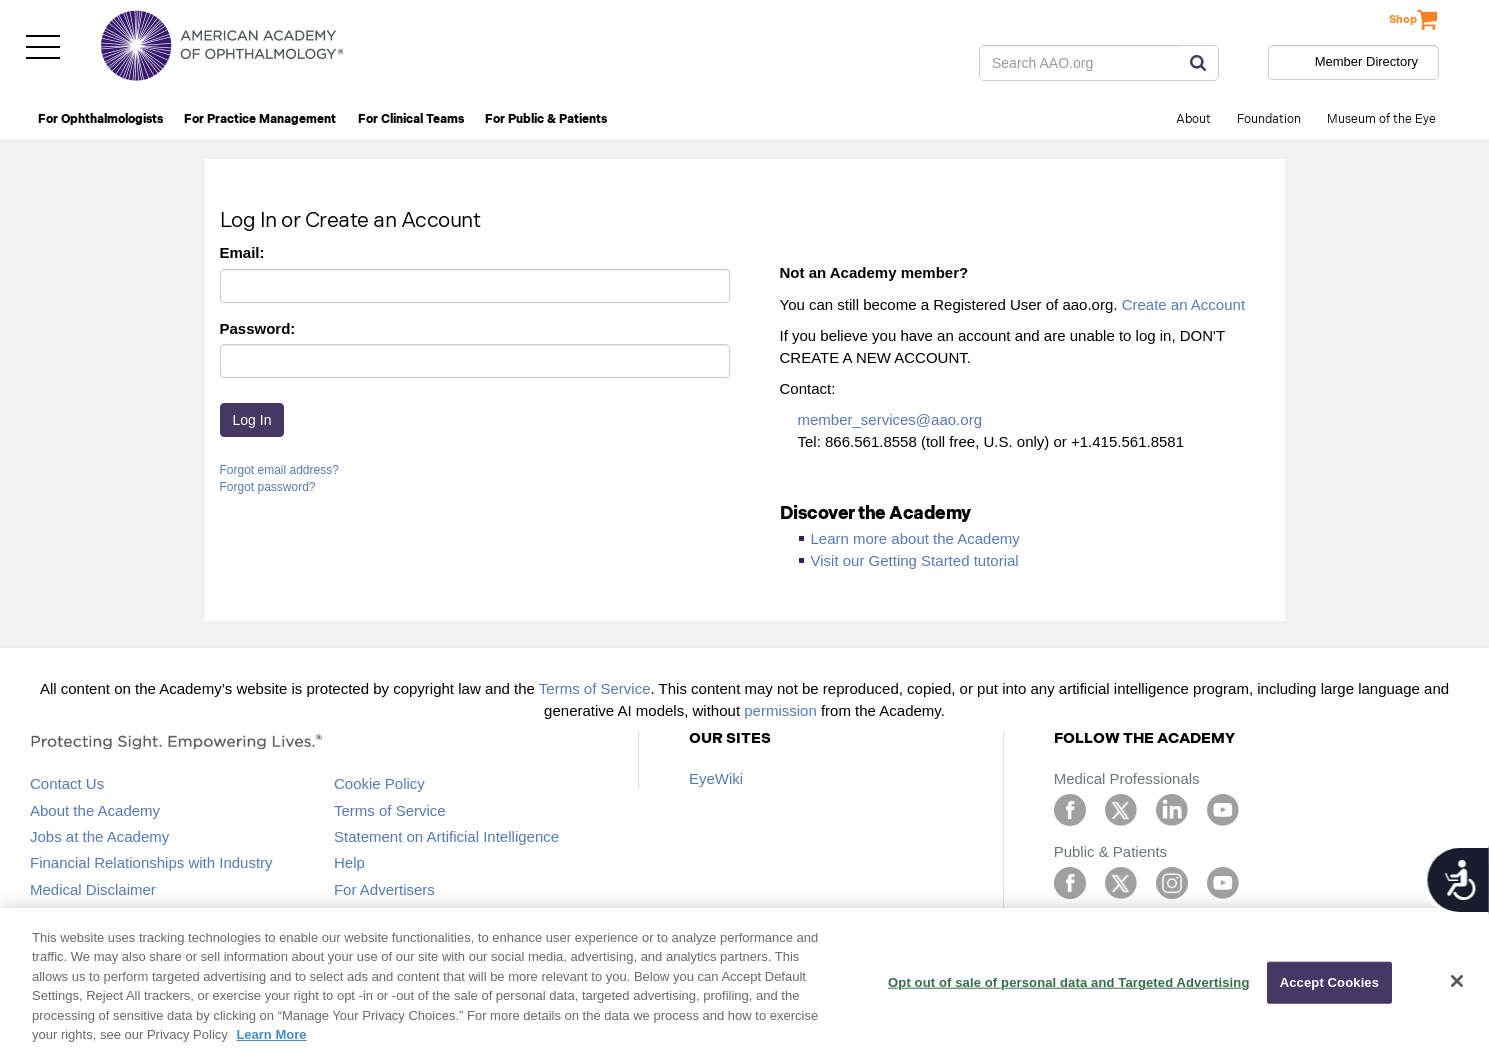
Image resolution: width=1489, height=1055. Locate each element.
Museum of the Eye (1381, 119)
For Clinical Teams (411, 119)
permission (780, 710)
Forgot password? (268, 487)
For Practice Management (260, 119)
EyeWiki (716, 778)
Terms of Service (595, 688)
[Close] (1457, 981)
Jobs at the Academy (99, 836)
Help (349, 862)
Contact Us (67, 783)
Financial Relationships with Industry (151, 862)
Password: (258, 328)
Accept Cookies (1329, 982)
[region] (744, 981)
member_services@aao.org (890, 419)
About (1193, 119)
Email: (242, 252)
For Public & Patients (546, 119)
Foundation (1269, 119)
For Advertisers (384, 889)
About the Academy (95, 810)
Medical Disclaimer (93, 889)
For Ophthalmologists (100, 119)
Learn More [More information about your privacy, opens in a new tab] (271, 1034)
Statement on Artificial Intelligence (446, 836)
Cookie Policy (379, 783)
